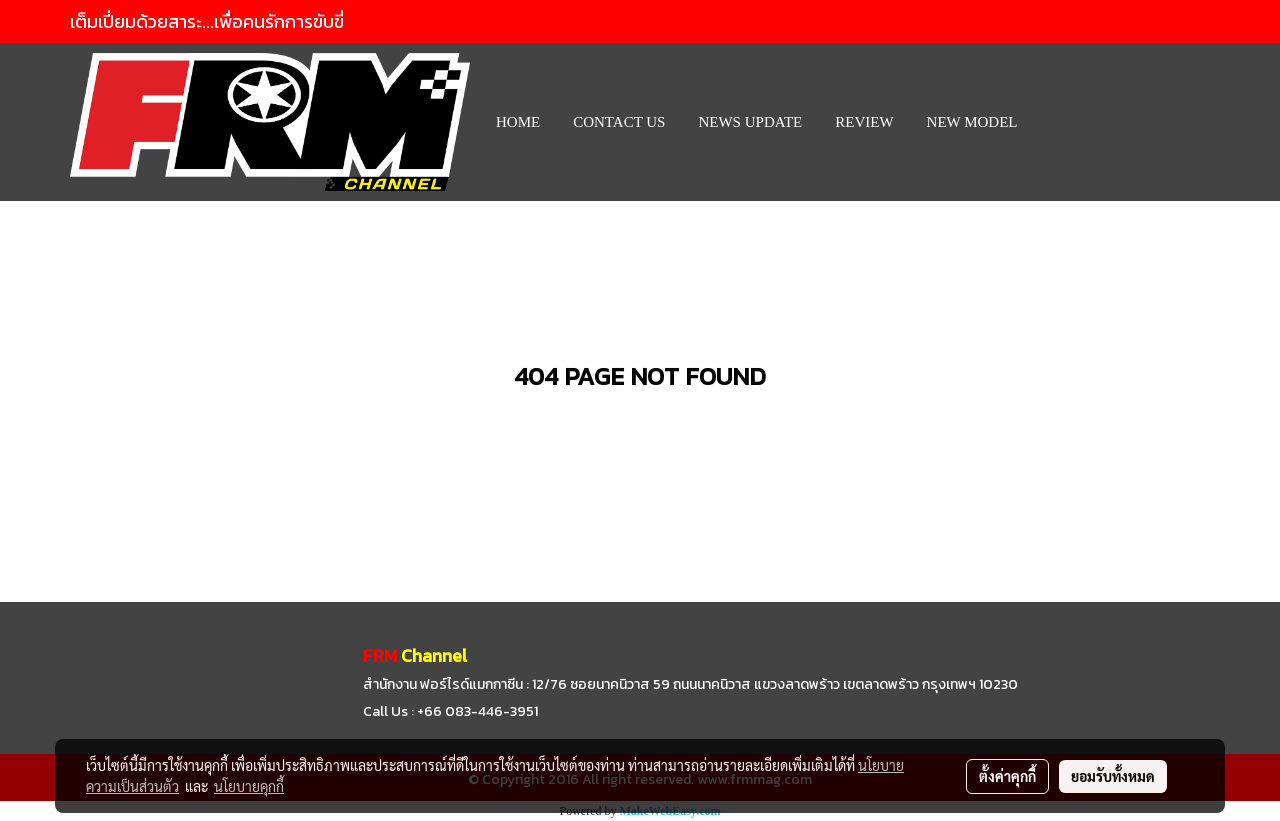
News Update (750, 122)
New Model (972, 122)
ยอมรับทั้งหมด (1113, 776)
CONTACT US (619, 122)
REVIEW (864, 122)
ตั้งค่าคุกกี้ (1007, 776)
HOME (518, 122)
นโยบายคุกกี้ (249, 786)
